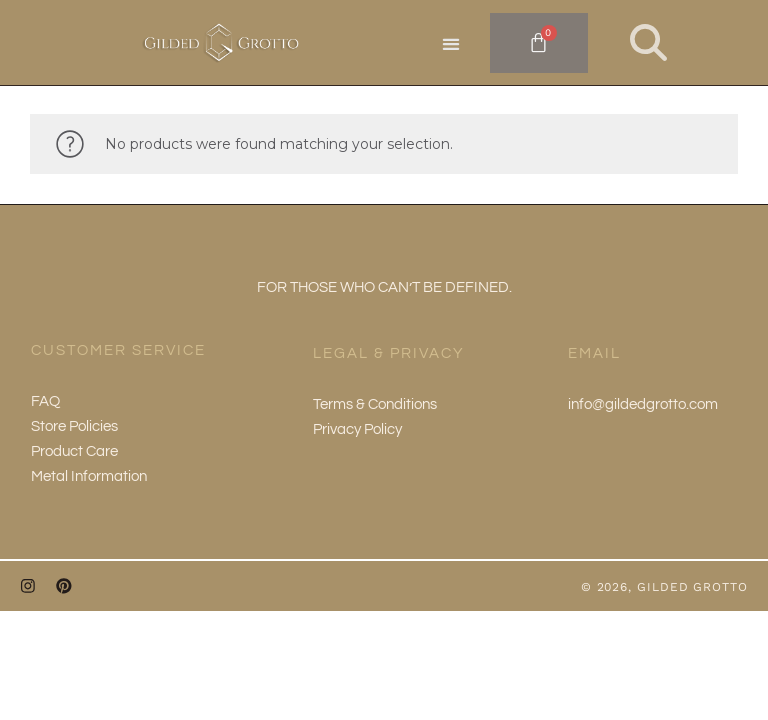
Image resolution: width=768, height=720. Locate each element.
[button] (451, 43)
